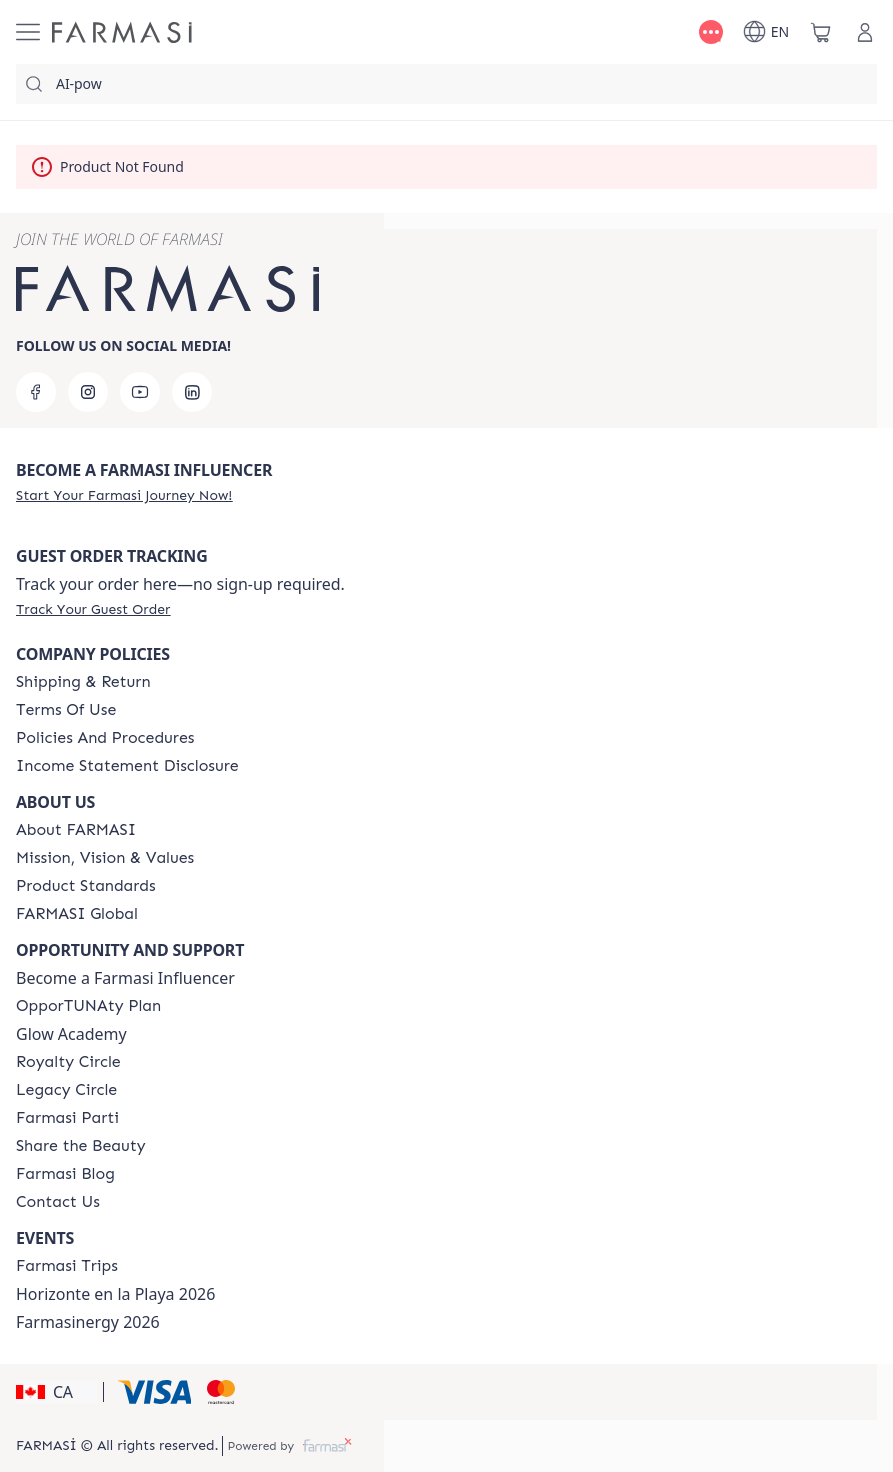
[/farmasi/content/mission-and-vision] (105, 858)
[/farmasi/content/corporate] (77, 914)
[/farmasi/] (122, 32)
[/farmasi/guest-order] (93, 609)
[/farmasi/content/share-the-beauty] (81, 1146)
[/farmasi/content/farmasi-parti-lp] (67, 1118)
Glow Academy (71, 1034)
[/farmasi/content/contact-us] (58, 1202)
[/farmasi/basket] (821, 32)
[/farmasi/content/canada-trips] (67, 1266)
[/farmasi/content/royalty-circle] (68, 1062)
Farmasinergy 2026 (88, 1322)
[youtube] (140, 392)
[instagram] (88, 392)
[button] (56, 1392)
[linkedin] (192, 392)
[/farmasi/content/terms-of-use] (66, 710)
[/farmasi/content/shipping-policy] (83, 682)
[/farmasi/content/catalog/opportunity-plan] (88, 1006)
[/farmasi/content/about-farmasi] (76, 830)
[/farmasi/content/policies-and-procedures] (105, 738)
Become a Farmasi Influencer (125, 978)
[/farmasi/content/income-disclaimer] (127, 766)
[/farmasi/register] (124, 495)
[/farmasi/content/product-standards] (86, 886)
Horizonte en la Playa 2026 (115, 1294)
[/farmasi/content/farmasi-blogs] (65, 1174)
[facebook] (36, 392)
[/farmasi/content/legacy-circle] (66, 1090)
